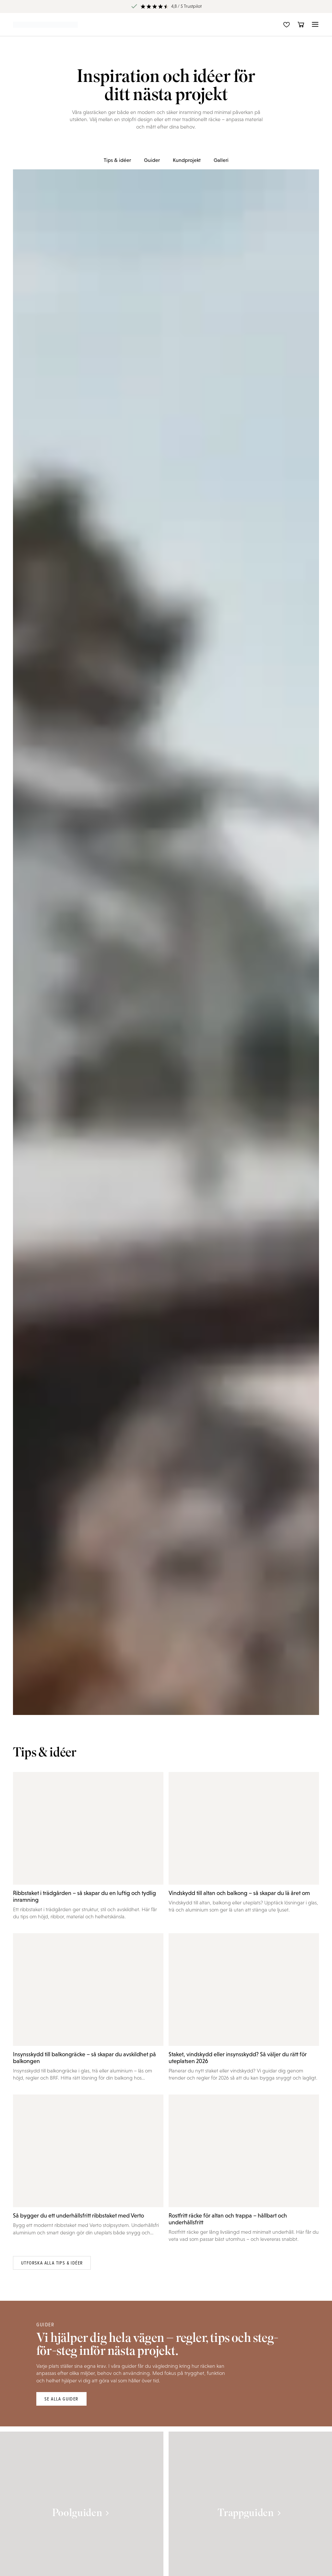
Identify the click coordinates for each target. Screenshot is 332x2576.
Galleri (221, 160)
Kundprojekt (187, 160)
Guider (152, 160)
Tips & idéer (117, 160)
